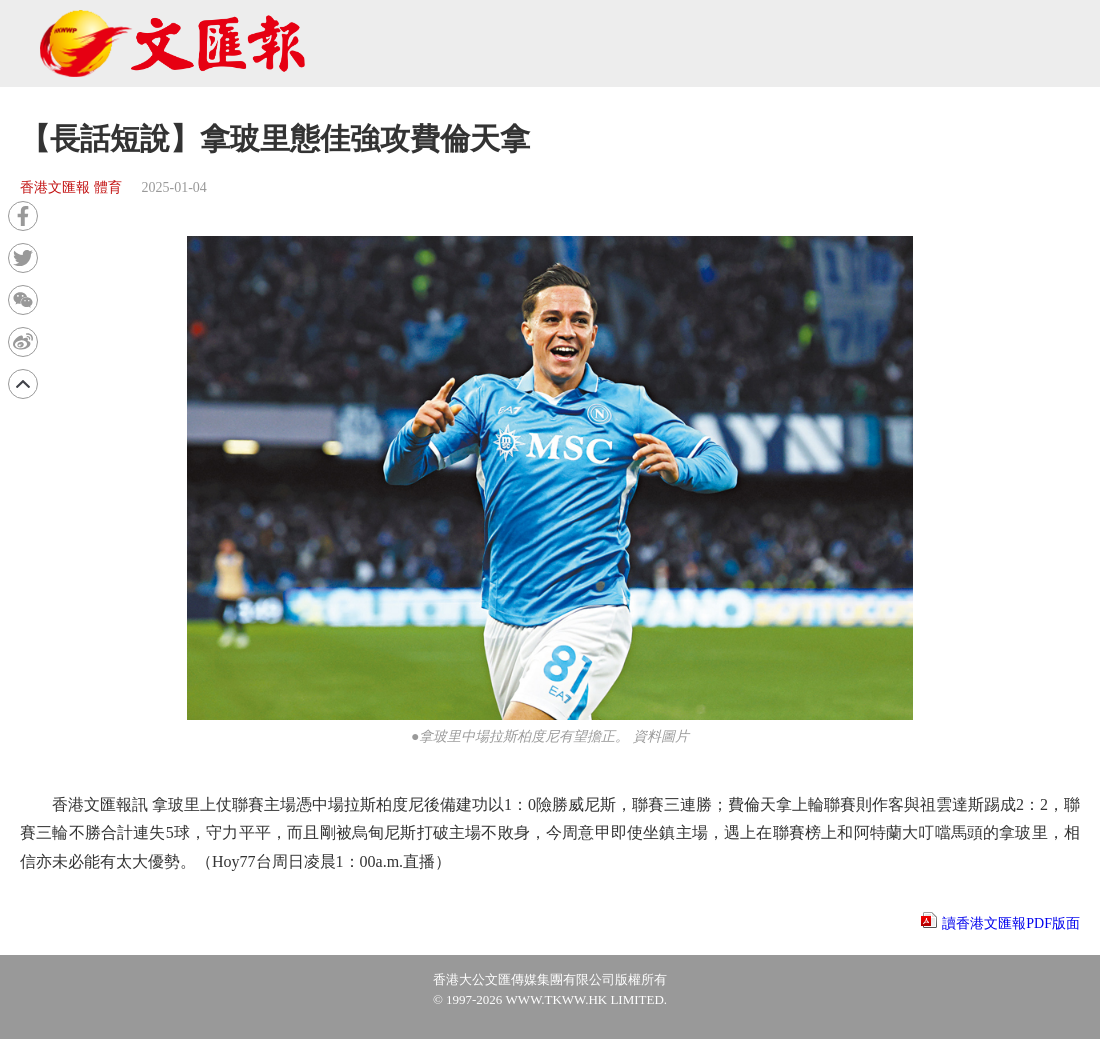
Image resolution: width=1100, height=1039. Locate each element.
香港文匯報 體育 (71, 187)
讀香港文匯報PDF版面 (1011, 923)
